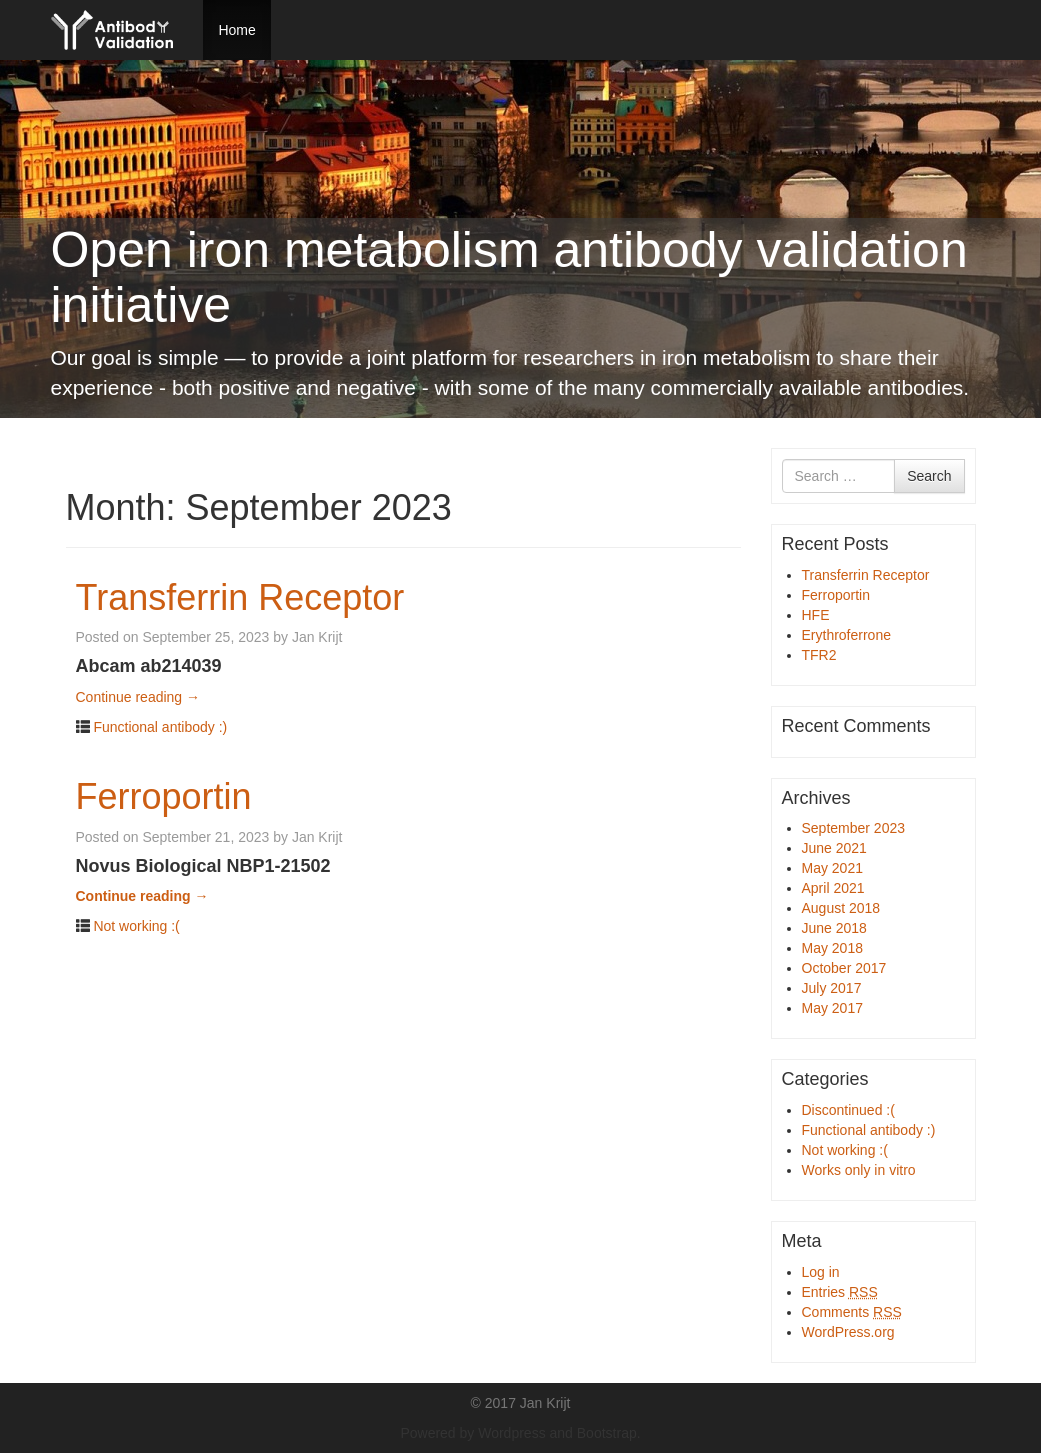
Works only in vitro (859, 1170)
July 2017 (832, 988)
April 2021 (833, 888)
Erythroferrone (846, 635)
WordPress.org (848, 1332)
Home (236, 30)
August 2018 (841, 908)
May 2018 (832, 948)
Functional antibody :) (160, 727)
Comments (852, 1312)
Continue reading (138, 697)
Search (929, 476)
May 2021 (832, 868)
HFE (816, 615)
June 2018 (834, 928)
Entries (840, 1292)
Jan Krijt (317, 637)
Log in (821, 1272)
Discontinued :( (848, 1110)
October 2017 (844, 968)
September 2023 (854, 828)
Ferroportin (164, 796)
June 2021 (834, 848)
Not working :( (136, 926)
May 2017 (832, 1008)
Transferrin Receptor (240, 597)
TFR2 (819, 655)
